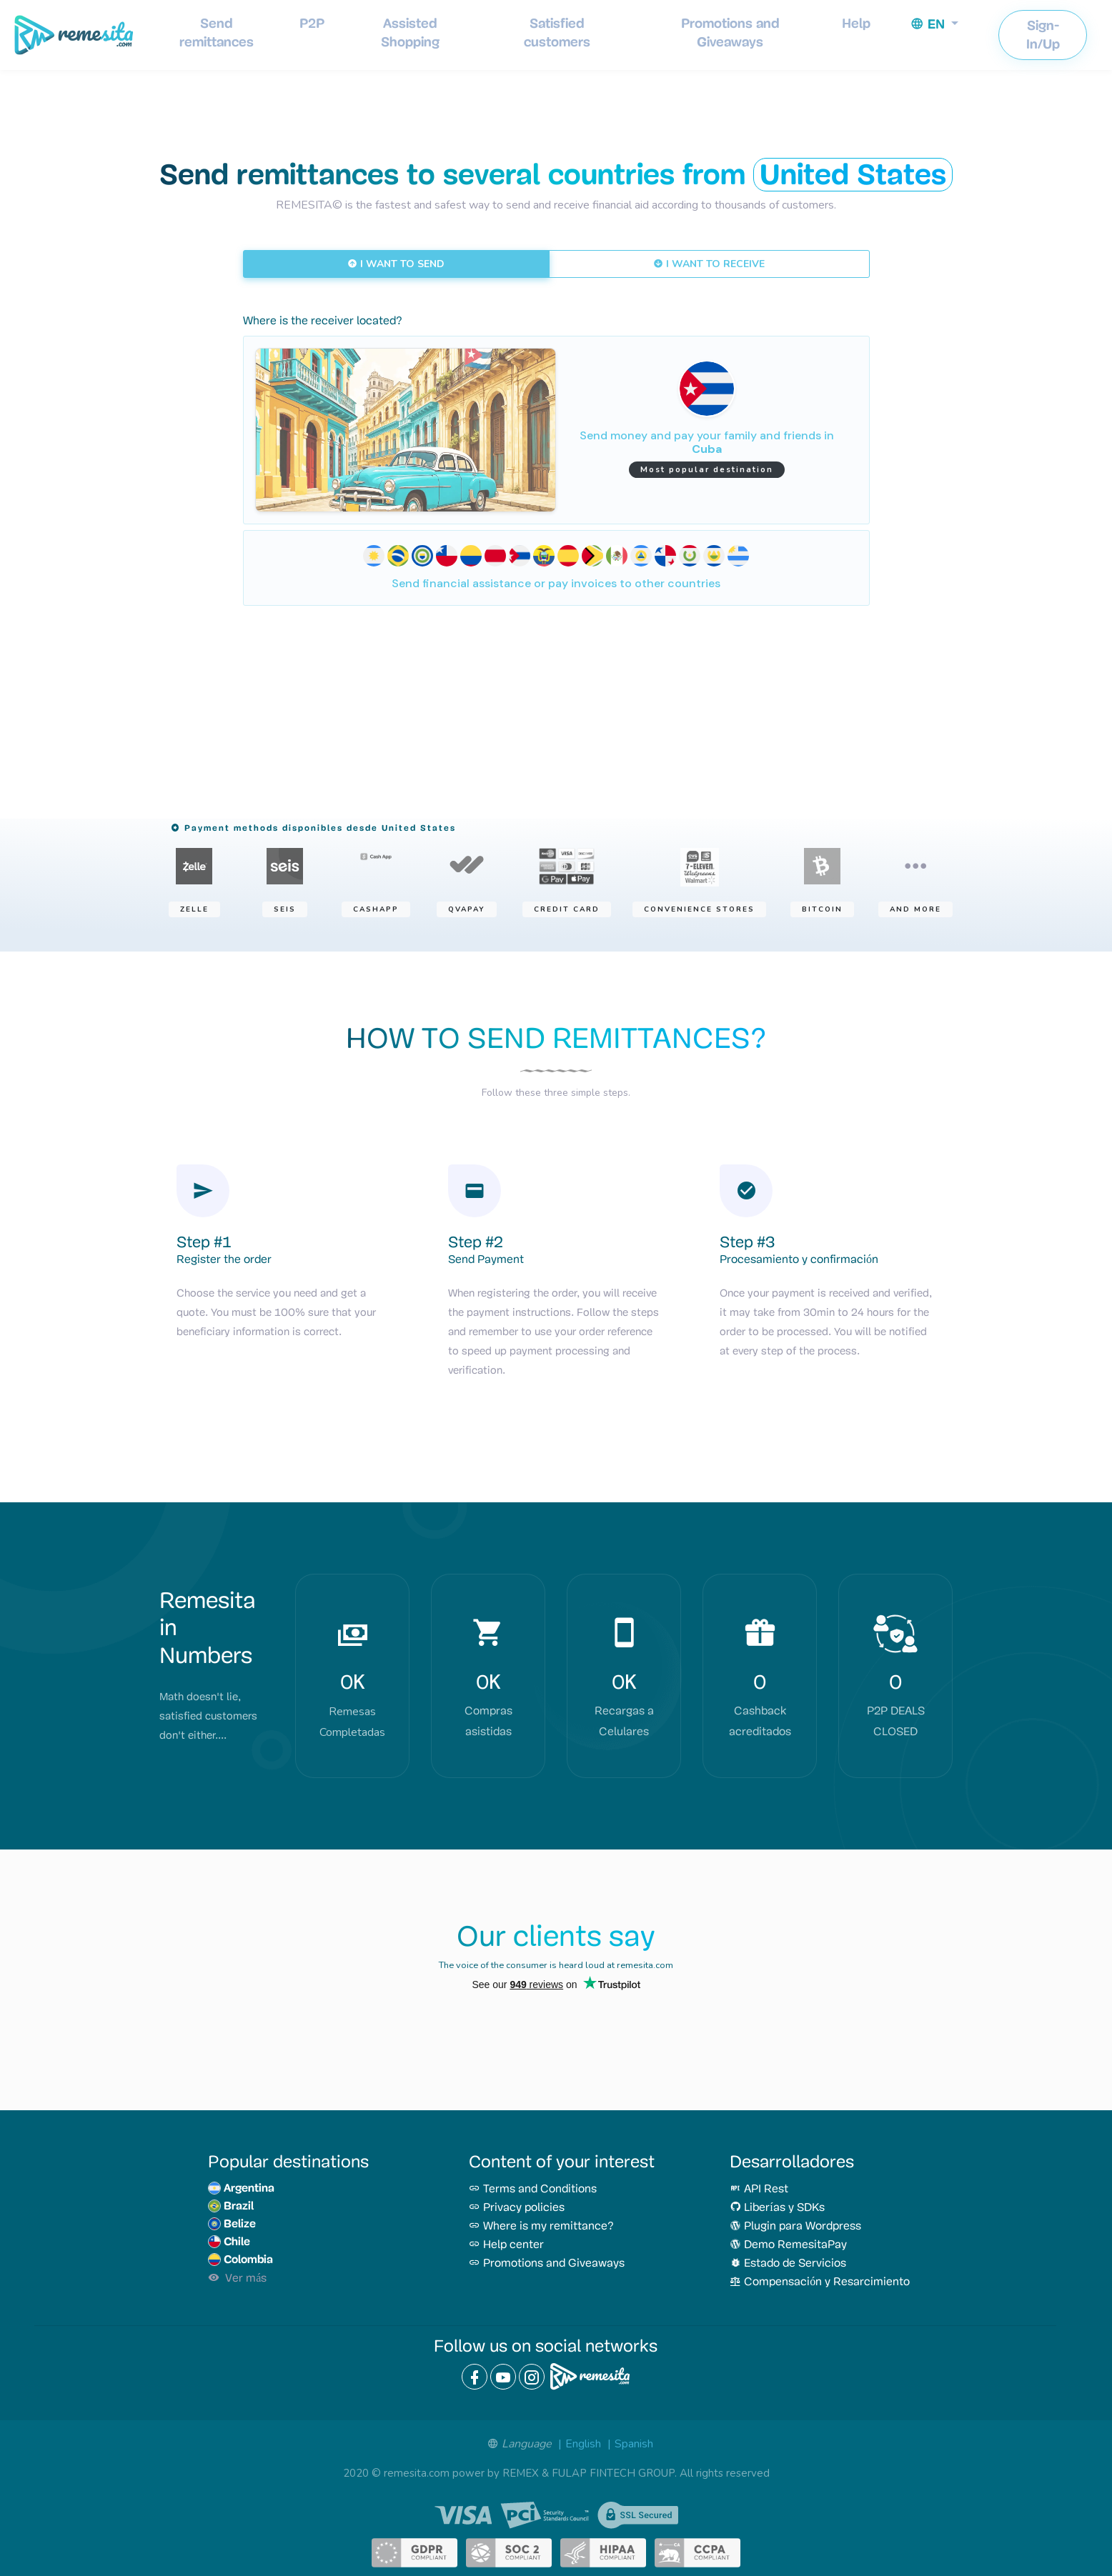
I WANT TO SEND (396, 263)
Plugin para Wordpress (795, 2226)
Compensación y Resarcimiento (820, 2282)
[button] (934, 24)
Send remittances (216, 32)
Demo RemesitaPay (788, 2245)
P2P (311, 23)
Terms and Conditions (533, 2189)
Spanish (634, 2444)
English (583, 2444)
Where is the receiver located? (322, 321)
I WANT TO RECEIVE (709, 263)
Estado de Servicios (788, 2264)
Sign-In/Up (1043, 34)
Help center (506, 2245)
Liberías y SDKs (777, 2208)
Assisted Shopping (410, 32)
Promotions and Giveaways (730, 32)
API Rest (759, 2189)
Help (856, 23)
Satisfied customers (557, 32)
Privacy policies (517, 2208)
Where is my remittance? (541, 2226)
